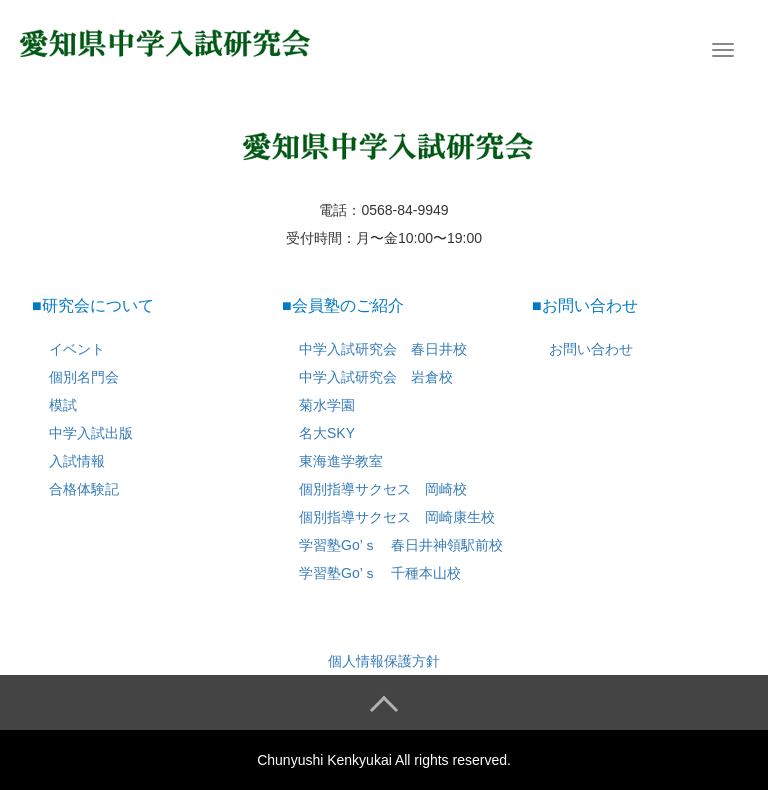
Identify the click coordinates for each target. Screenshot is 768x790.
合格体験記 (84, 489)
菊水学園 (327, 405)
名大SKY (327, 433)
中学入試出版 (91, 433)
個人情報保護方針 (384, 661)
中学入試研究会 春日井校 (383, 349)
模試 (63, 405)
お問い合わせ (591, 349)
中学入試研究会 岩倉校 (376, 377)
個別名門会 (84, 377)
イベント (77, 349)
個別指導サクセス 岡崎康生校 (397, 517)
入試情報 (77, 461)
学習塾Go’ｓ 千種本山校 (380, 573)
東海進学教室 (341, 461)
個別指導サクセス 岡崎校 (383, 489)
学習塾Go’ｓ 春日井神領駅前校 (401, 545)
